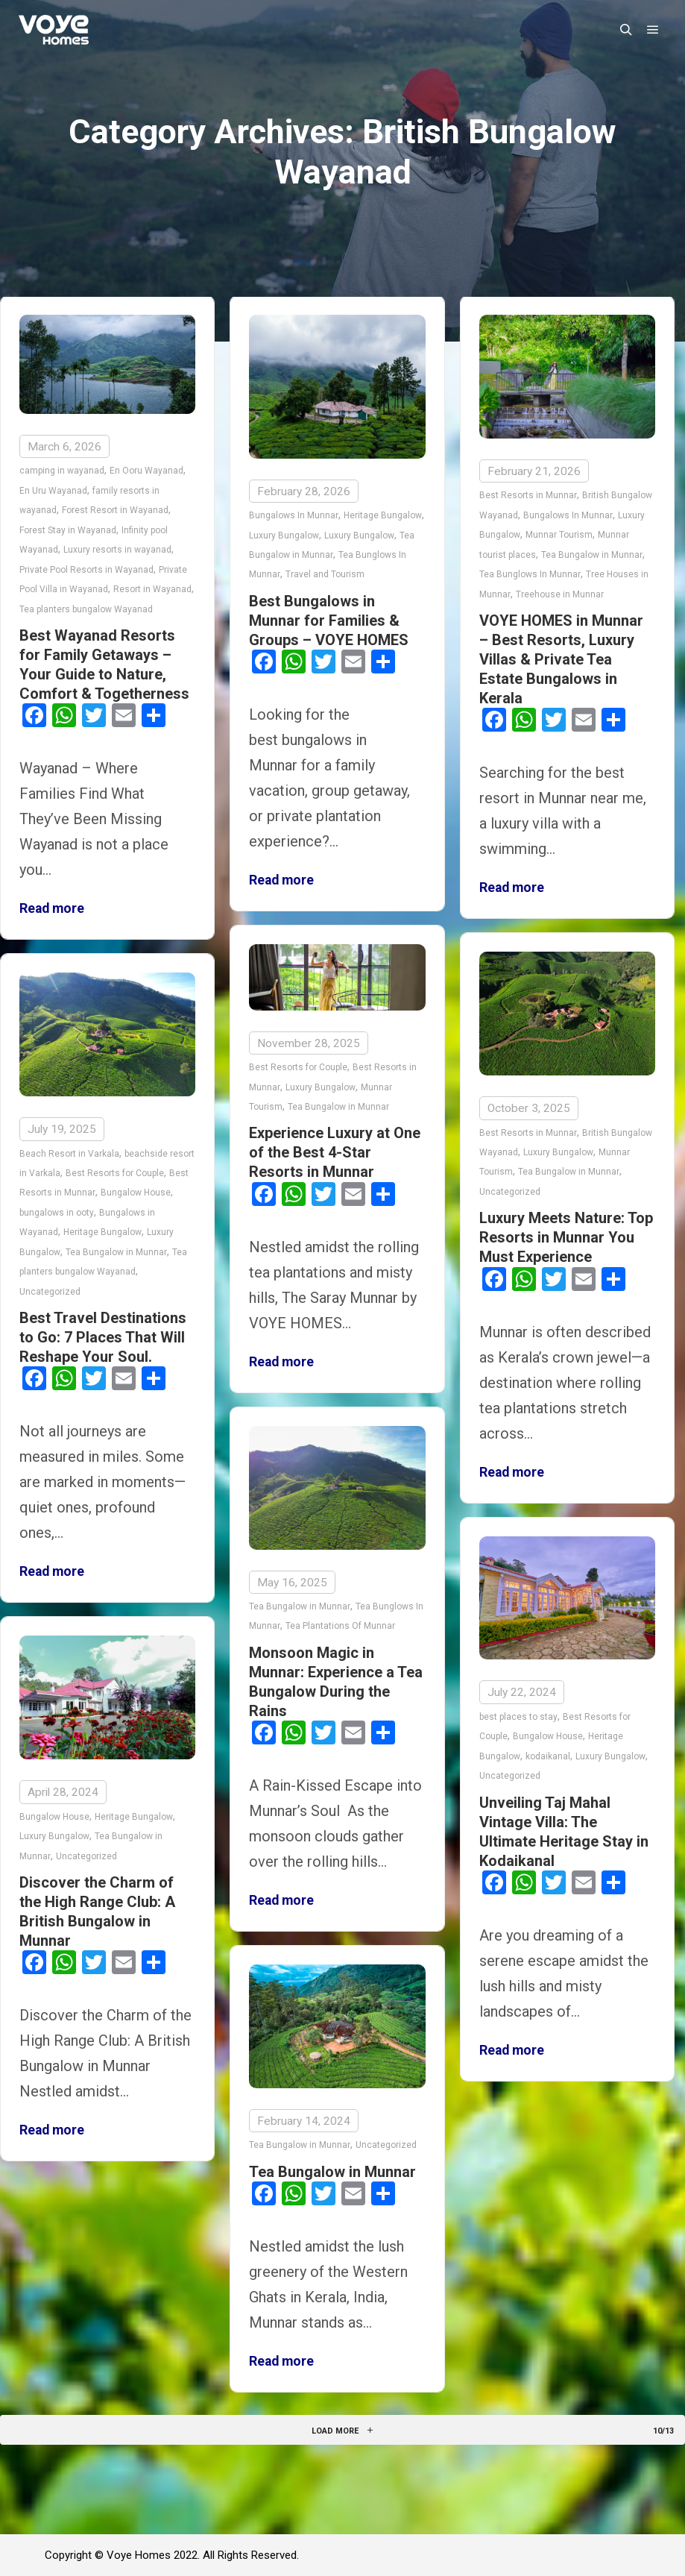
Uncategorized (509, 1191)
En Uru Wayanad (53, 491)
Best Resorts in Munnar (528, 495)
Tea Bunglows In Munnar (530, 574)
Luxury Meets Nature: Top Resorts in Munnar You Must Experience (566, 1237)
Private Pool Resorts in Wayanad (86, 570)
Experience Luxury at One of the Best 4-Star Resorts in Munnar (334, 1152)
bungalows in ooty (56, 1212)
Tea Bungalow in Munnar (592, 555)
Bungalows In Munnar (293, 515)
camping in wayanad (61, 470)
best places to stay (518, 1717)
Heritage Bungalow (383, 515)
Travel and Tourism (324, 574)
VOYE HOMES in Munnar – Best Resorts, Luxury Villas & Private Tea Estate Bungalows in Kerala (561, 659)
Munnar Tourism (559, 535)
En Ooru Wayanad (146, 470)
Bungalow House (136, 1192)
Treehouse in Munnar (560, 594)
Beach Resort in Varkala (69, 1153)
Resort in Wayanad (152, 589)
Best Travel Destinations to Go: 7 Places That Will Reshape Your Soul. (102, 1337)
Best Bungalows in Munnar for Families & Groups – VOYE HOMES (328, 620)
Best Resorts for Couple (298, 1067)
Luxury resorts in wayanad (117, 549)
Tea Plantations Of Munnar (340, 1626)
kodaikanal (547, 1755)
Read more (51, 908)
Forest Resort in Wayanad (115, 510)
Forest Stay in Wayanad (67, 530)
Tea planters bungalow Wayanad (86, 609)
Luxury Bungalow (284, 535)
